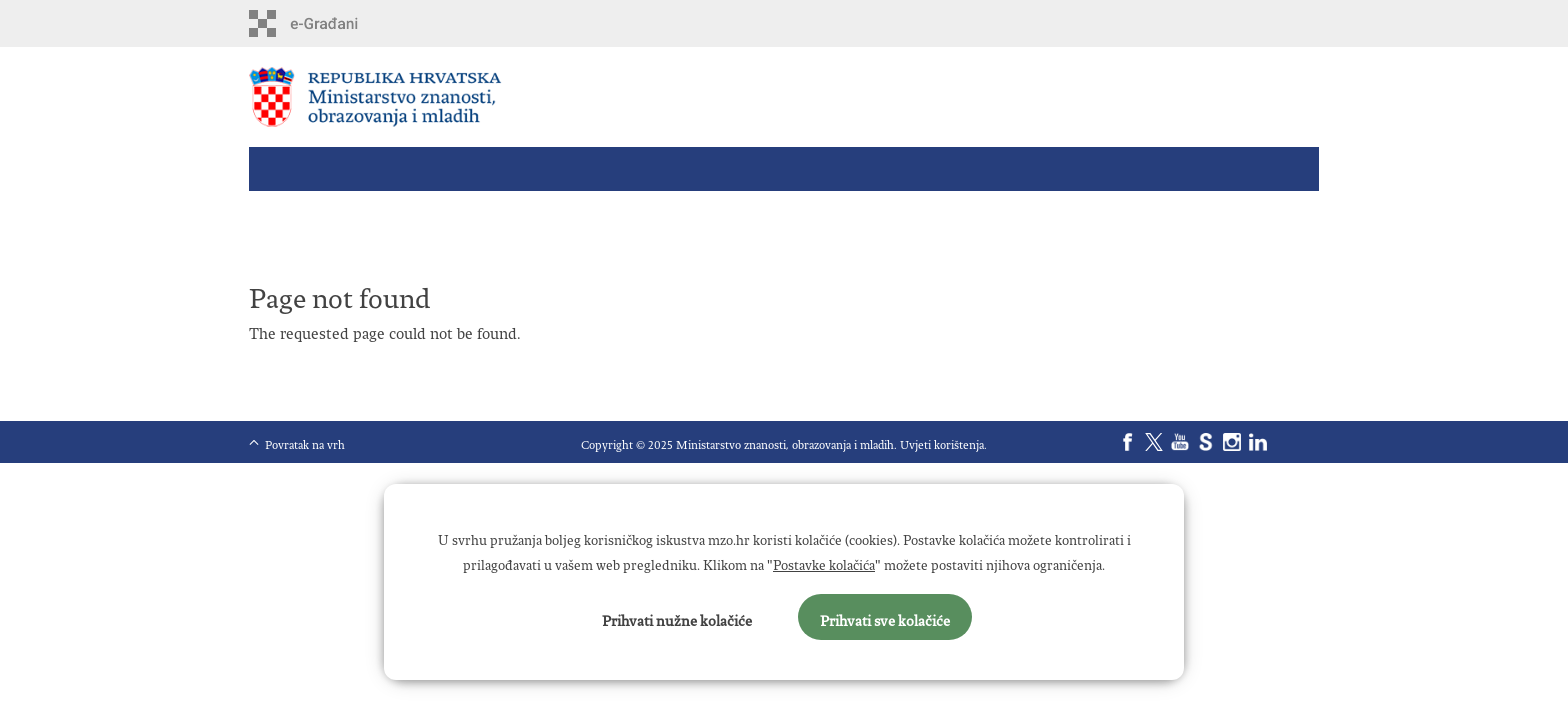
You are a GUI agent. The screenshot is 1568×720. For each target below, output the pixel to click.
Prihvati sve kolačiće (885, 617)
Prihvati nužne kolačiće (677, 617)
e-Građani (334, 23)
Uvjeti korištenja (942, 441)
